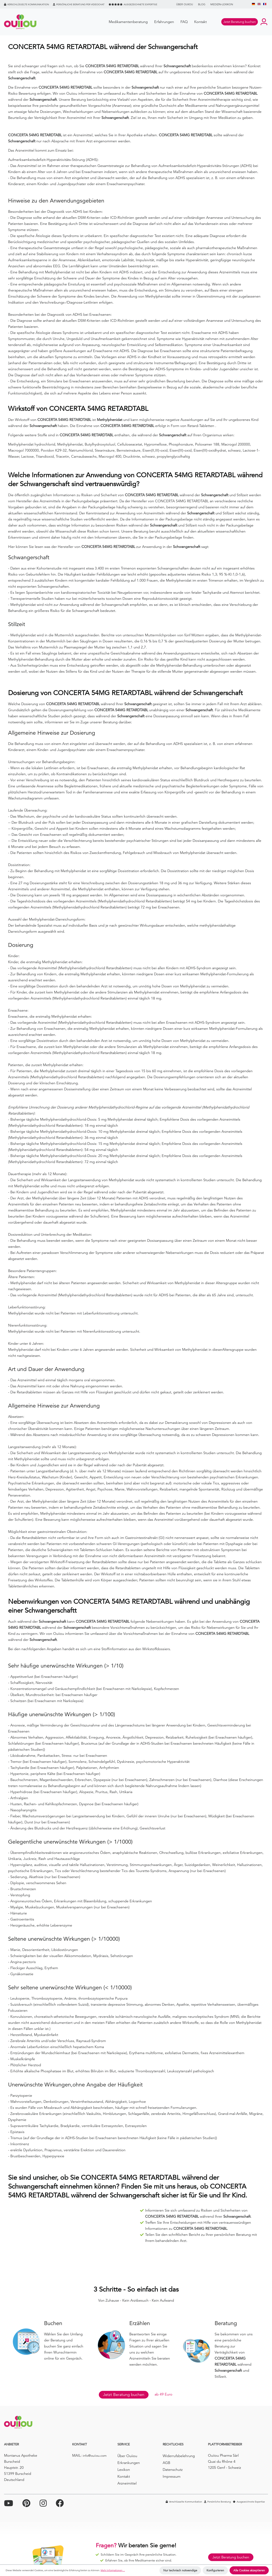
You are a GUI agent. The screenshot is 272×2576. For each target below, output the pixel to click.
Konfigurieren (215, 2570)
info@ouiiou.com (95, 2456)
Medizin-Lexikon (221, 4)
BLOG (201, 4)
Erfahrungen (164, 21)
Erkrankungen (128, 2462)
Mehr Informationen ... (113, 2570)
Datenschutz (173, 2469)
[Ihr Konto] (264, 21)
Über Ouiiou (184, 4)
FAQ (184, 21)
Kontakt (200, 21)
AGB (166, 2462)
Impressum (171, 2476)
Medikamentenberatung (128, 21)
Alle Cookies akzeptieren (249, 2570)
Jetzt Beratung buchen (123, 2394)
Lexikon (123, 2469)
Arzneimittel (127, 2483)
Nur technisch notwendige (180, 2570)
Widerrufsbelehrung (179, 2455)
